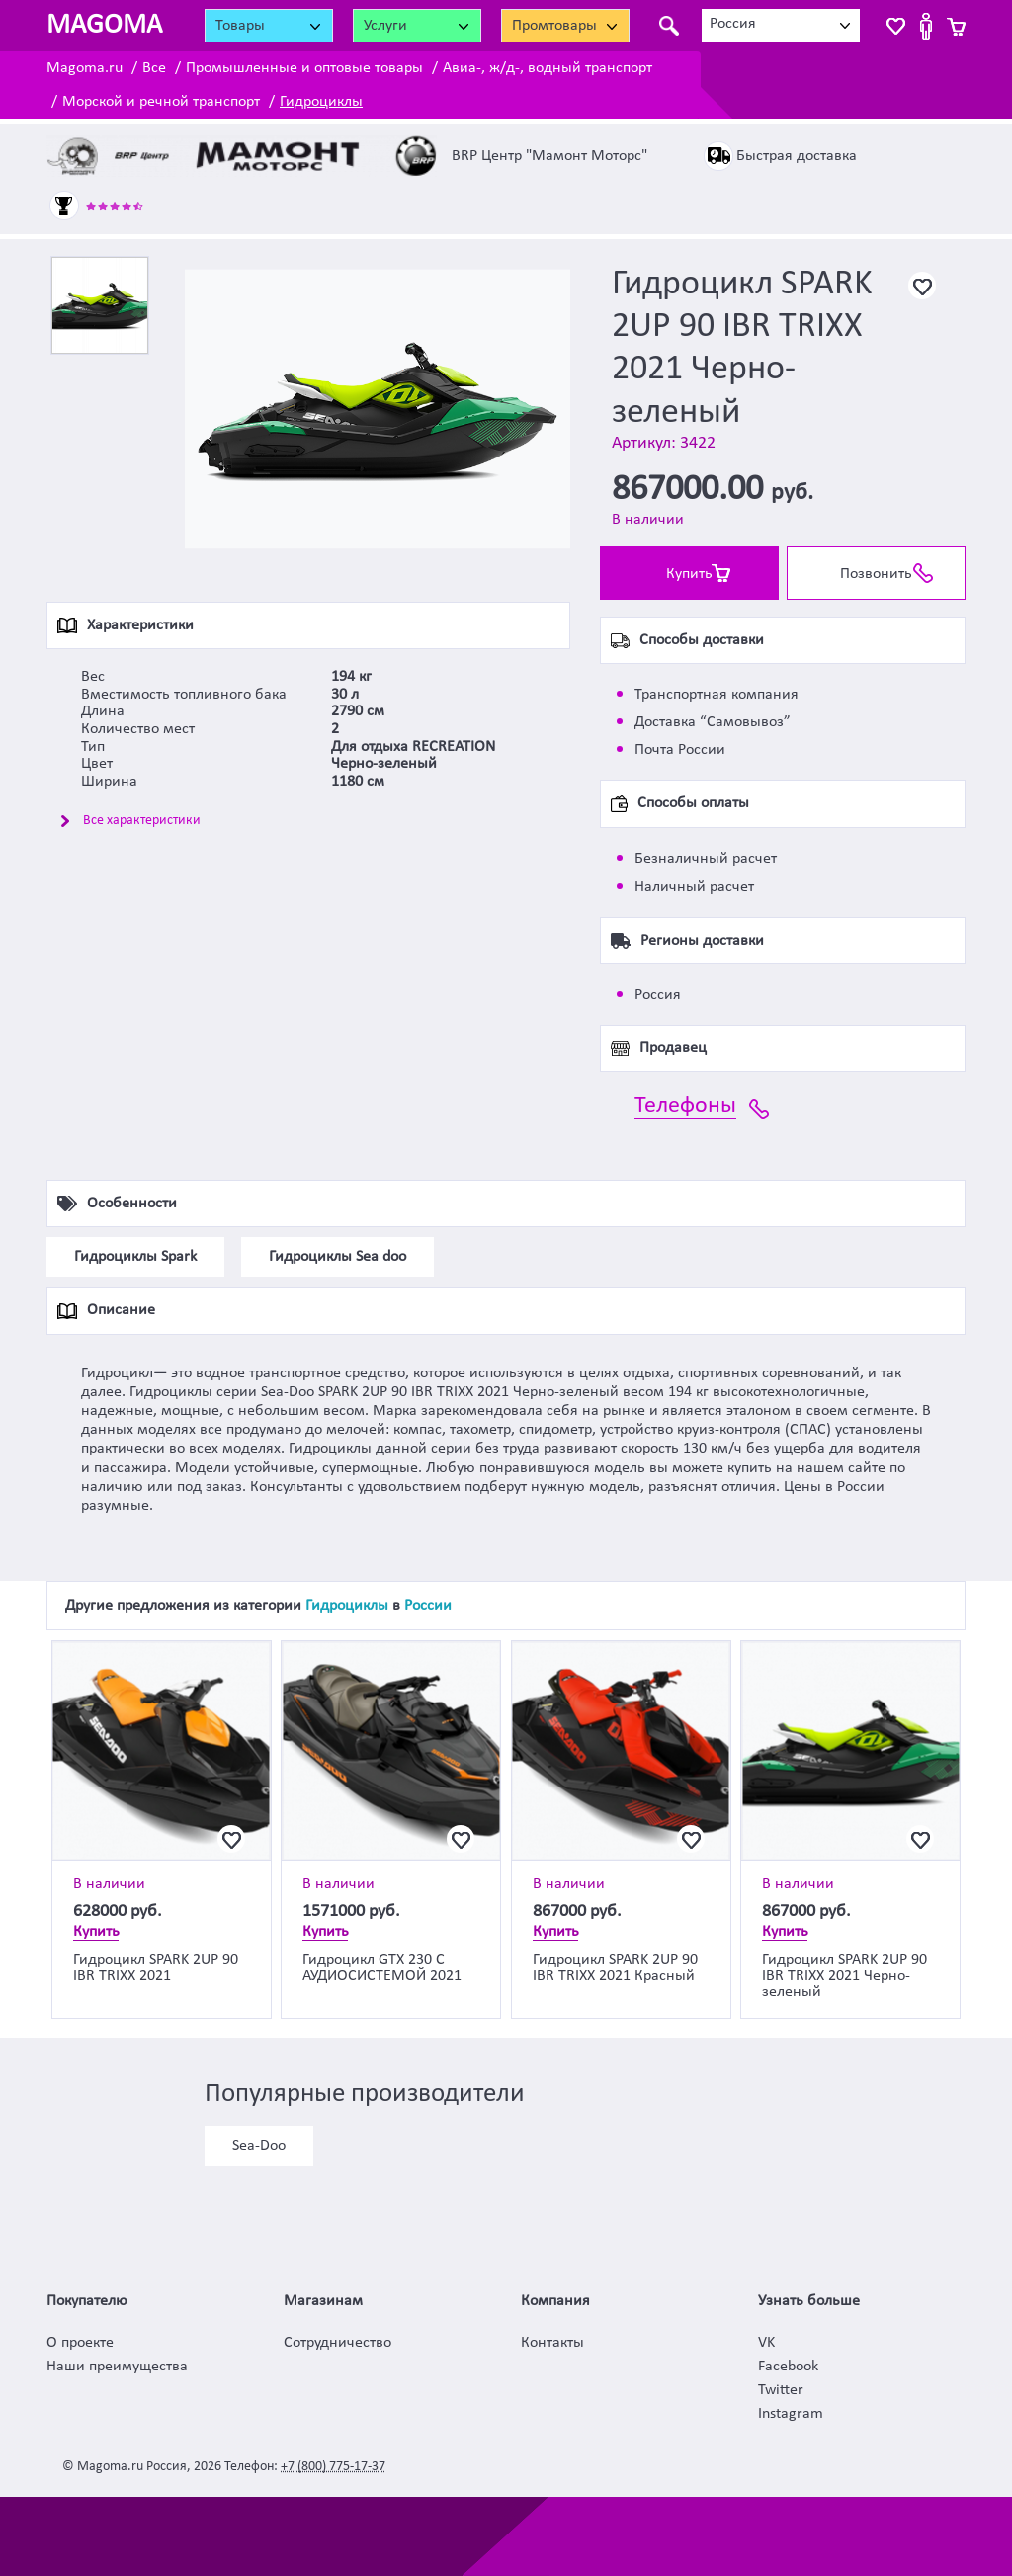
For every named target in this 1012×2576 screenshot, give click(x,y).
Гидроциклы (321, 102)
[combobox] (781, 25)
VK (766, 2343)
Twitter (780, 2390)
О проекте (80, 2343)
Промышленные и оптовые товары (304, 68)
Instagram (790, 2414)
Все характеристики (142, 820)
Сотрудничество (337, 2343)
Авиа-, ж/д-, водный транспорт (547, 68)
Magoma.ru (84, 68)
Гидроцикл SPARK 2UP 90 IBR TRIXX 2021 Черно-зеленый (844, 1976)
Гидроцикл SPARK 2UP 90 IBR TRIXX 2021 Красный (615, 1968)
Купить (689, 574)
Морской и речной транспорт (161, 102)
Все (154, 68)
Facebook (788, 2366)
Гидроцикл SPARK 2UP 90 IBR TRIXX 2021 (155, 1968)
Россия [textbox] (733, 24)
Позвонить (876, 574)
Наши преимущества (117, 2366)
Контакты (552, 2343)
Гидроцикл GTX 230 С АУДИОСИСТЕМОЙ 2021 (382, 1968)
